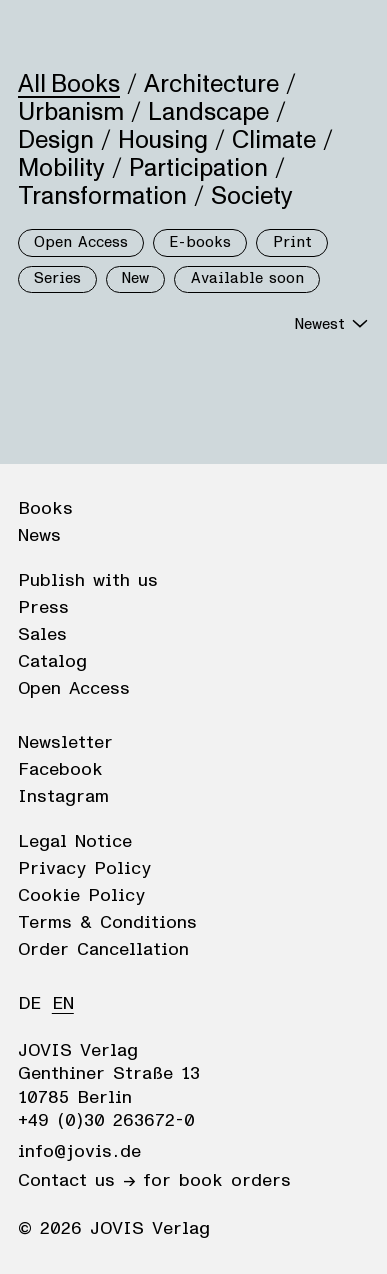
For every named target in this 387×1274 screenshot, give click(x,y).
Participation (198, 168)
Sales (42, 635)
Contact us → (76, 1181)
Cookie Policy (81, 896)
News (39, 536)
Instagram (63, 797)
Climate (274, 140)
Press (43, 608)
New (135, 278)
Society (252, 196)
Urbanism (71, 112)
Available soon (247, 278)
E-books (200, 242)
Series (57, 278)
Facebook (60, 770)
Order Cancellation (103, 950)
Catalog (52, 662)
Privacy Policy (84, 869)
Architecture (211, 84)
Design (56, 140)
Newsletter (65, 743)
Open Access (81, 242)
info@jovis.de (79, 1152)
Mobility (61, 168)
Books (45, 509)
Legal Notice (75, 842)
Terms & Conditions (107, 923)
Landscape (208, 112)
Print (292, 242)
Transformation (102, 196)
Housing (163, 140)
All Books (69, 84)
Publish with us (88, 581)
